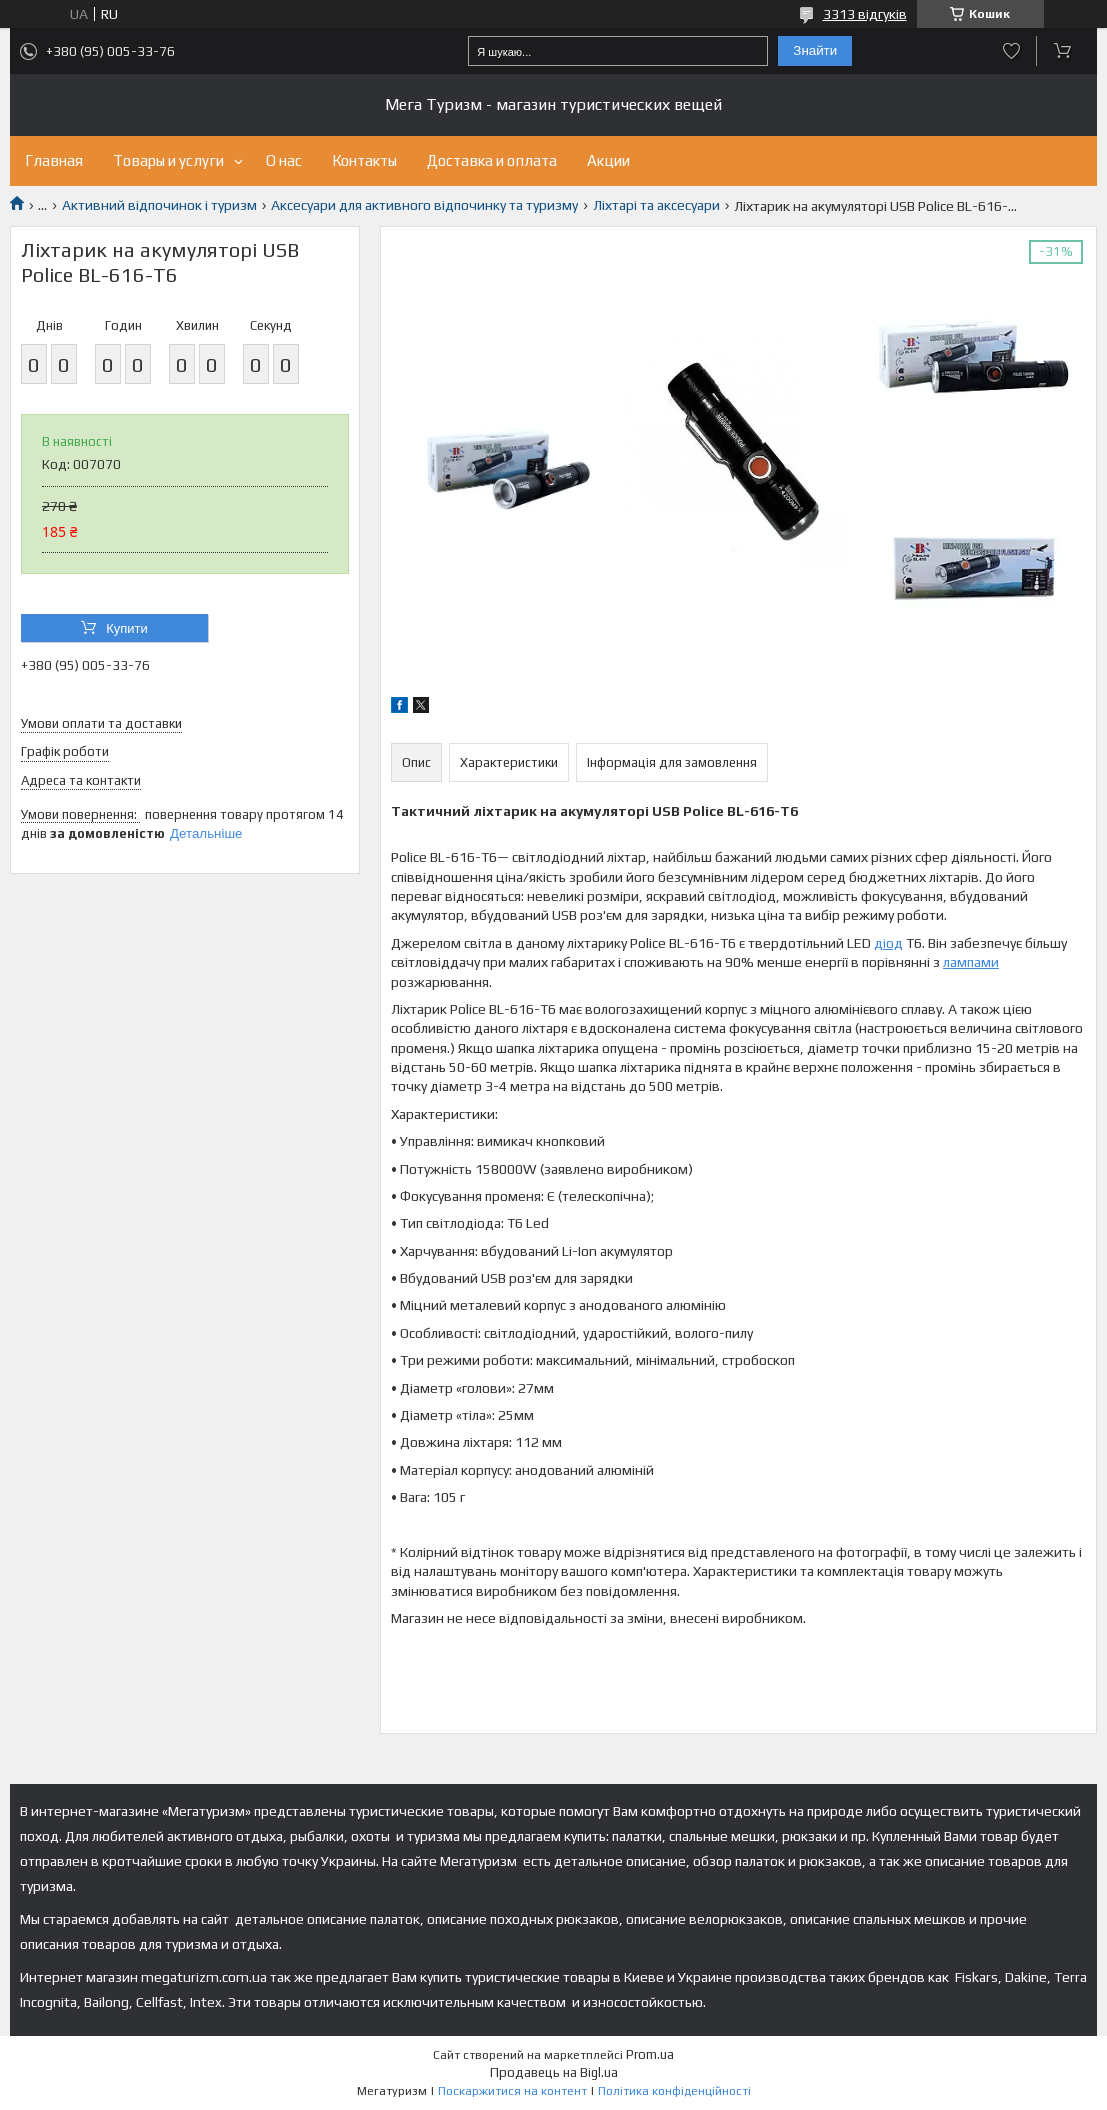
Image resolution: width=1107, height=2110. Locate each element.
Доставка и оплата (492, 160)
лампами (971, 962)
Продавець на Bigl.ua (554, 2072)
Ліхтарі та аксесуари (656, 205)
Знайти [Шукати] (815, 50)
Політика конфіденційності (674, 2091)
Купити (127, 628)
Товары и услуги (168, 160)
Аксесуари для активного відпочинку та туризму (424, 205)
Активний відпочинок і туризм (159, 205)
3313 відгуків (865, 14)
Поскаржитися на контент (512, 2091)
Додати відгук (1011, 51)
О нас (284, 160)
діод (888, 943)
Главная (54, 160)
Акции (608, 160)
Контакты (364, 160)
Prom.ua (650, 2054)
